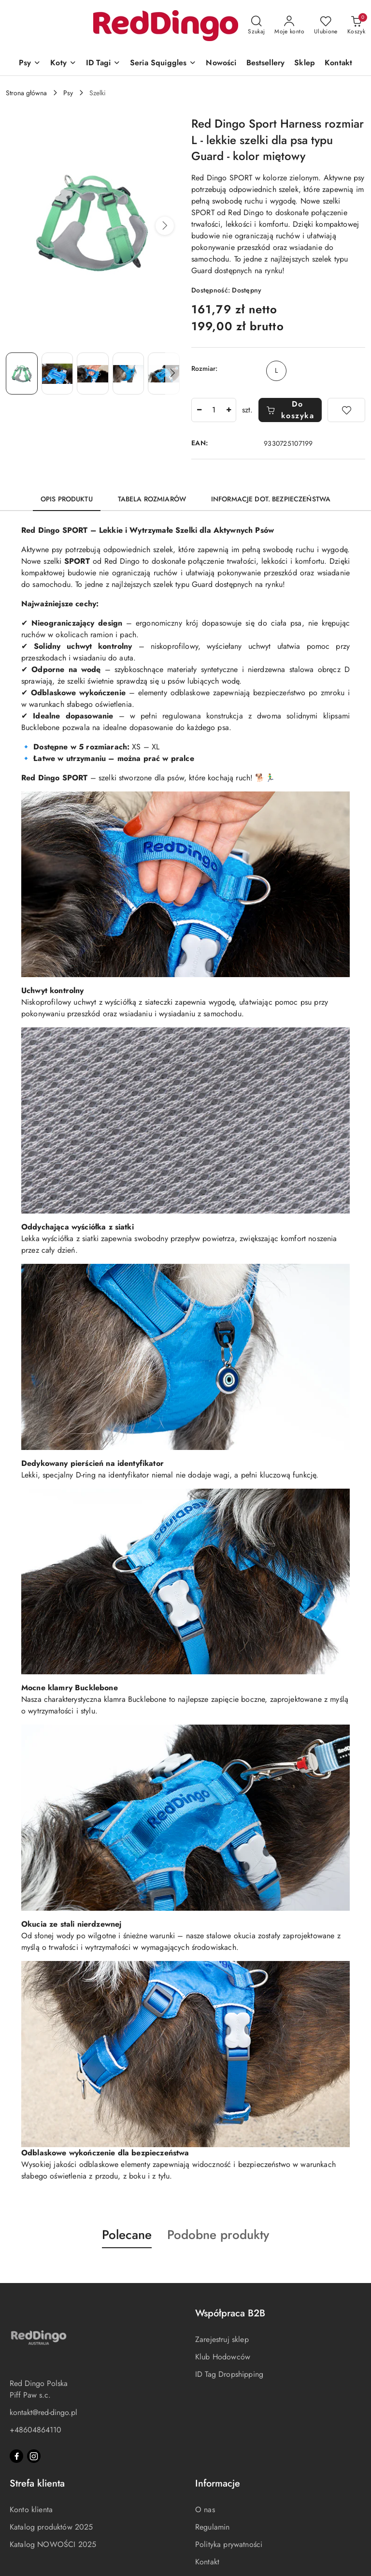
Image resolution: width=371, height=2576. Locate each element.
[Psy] (30, 63)
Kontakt (207, 2561)
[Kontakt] (338, 63)
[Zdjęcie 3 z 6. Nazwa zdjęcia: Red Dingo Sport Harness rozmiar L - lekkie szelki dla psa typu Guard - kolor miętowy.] (93, 373)
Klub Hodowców (222, 2356)
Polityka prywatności (228, 2544)
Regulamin (212, 2526)
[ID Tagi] (103, 63)
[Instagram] (34, 2456)
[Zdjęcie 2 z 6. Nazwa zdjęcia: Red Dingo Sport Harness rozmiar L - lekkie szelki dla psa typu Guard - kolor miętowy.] (57, 373)
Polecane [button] (127, 2234)
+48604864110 (35, 2429)
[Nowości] (221, 63)
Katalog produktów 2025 (51, 2526)
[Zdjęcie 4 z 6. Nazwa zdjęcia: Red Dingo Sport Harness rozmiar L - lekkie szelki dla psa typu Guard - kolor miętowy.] (128, 373)
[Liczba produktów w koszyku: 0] (356, 26)
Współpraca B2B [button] (230, 2313)
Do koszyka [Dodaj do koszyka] (290, 409)
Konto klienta (31, 2509)
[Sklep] (304, 63)
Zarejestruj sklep (222, 2339)
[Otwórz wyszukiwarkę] (256, 26)
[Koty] (63, 63)
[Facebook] (16, 2456)
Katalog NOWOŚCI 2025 (53, 2544)
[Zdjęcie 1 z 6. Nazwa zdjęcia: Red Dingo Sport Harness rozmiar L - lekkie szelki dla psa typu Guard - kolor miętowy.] (22, 373)
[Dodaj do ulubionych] (346, 410)
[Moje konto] (289, 26)
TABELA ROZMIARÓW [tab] (152, 499)
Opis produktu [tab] (67, 499)
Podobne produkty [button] (218, 2234)
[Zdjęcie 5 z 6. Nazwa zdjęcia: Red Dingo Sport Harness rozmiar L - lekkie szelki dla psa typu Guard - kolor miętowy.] (164, 373)
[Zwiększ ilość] (228, 410)
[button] (165, 226)
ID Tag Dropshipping (229, 2374)
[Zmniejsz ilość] (199, 410)
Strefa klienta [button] (37, 2483)
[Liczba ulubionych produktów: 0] (326, 26)
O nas (205, 2509)
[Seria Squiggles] (163, 63)
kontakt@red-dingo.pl (43, 2412)
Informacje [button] (217, 2483)
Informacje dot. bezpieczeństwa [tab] (270, 499)
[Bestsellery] (265, 63)
